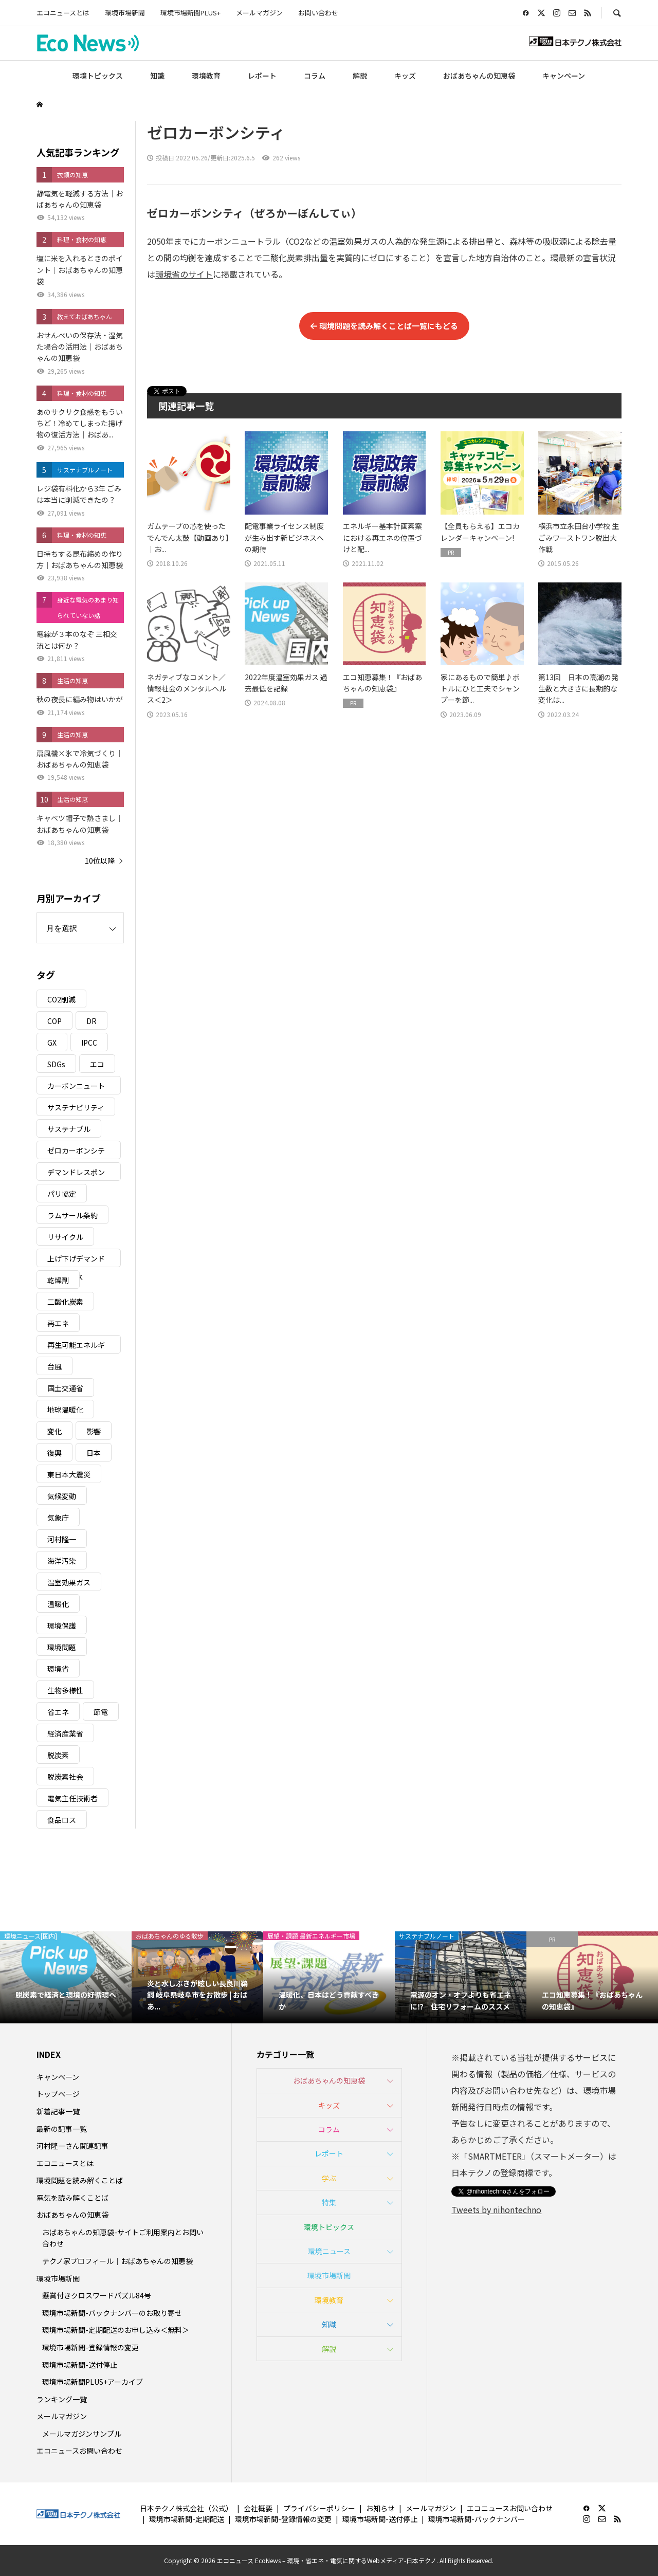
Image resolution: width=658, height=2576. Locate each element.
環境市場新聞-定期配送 (186, 2519)
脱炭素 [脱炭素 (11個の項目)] (58, 1755)
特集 (329, 2202)
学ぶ (329, 2178)
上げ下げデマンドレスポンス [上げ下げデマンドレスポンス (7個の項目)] (76, 1260)
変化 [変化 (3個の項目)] (54, 1431)
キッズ (405, 75)
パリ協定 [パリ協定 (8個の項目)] (61, 1194)
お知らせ (380, 2508)
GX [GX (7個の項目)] (52, 1042)
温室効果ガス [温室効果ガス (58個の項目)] (68, 1582)
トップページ (58, 2094)
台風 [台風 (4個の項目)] (54, 1366)
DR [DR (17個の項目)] (91, 1021)
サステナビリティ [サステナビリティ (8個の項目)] (75, 1107)
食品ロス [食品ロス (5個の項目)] (61, 1820)
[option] (66, 1977)
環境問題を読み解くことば (79, 2180)
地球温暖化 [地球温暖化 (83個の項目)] (65, 1409)
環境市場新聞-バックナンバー (476, 2519)
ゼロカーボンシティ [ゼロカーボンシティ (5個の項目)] (76, 1152)
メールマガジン (259, 12)
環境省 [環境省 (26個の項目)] (58, 1669)
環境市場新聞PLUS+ (190, 12)
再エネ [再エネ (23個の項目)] (58, 1323)
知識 (157, 75)
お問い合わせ (318, 12)
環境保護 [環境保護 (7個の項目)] (61, 1625)
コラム (314, 75)
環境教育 (206, 75)
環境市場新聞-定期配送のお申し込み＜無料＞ (115, 2330)
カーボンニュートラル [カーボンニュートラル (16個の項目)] (76, 1087)
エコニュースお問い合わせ (79, 2450)
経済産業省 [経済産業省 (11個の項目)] (65, 1733)
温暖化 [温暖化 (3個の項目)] (58, 1604)
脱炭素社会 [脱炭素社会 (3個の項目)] (65, 1776)
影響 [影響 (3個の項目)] (93, 1431)
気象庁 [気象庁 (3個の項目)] (58, 1517)
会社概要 (258, 2508)
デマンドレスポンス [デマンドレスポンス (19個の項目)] (76, 1174)
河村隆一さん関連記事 (72, 2146)
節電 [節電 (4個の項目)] (101, 1712)
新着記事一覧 (58, 2111)
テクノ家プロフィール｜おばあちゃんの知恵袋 (117, 2261)
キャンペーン (563, 75)
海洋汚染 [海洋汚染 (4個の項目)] (61, 1561)
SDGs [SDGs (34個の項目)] (56, 1064)
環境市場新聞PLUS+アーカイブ (92, 2382)
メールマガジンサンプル (81, 2433)
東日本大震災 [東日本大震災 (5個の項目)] (68, 1474)
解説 (360, 75)
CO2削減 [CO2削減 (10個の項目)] (61, 999)
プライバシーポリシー (319, 2508)
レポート (262, 75)
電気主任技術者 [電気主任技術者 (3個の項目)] (72, 1798)
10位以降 (100, 860)
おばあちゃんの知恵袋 (479, 75)
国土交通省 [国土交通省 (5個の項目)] (65, 1388)
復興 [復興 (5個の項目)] (54, 1453)
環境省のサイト (184, 274)
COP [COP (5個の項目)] (54, 1021)
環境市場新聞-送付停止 (79, 2365)
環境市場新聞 (125, 12)
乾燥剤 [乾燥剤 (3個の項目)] (58, 1280)
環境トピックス (97, 75)
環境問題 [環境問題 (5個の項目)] (61, 1647)
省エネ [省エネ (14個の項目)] (58, 1712)
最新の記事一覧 (61, 2129)
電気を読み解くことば (72, 2198)
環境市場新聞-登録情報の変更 (90, 2347)
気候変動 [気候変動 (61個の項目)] (61, 1496)
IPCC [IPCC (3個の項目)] (89, 1042)
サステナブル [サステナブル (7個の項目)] (68, 1129)
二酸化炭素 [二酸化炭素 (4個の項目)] (65, 1301)
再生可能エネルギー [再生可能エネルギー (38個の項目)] (76, 1347)
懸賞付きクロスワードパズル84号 (96, 2295)
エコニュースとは (62, 12)
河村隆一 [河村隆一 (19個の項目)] (61, 1539)
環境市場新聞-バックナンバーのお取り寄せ (112, 2313)
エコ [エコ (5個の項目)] (97, 1064)
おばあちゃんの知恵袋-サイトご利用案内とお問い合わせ (123, 2238)
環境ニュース (329, 2251)
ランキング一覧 (61, 2399)
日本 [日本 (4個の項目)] (93, 1453)
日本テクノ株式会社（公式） (186, 2508)
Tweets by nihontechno (496, 2209)
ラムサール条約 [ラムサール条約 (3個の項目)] (72, 1215)
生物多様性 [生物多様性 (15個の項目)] (65, 1690)
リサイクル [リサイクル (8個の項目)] (65, 1237)
